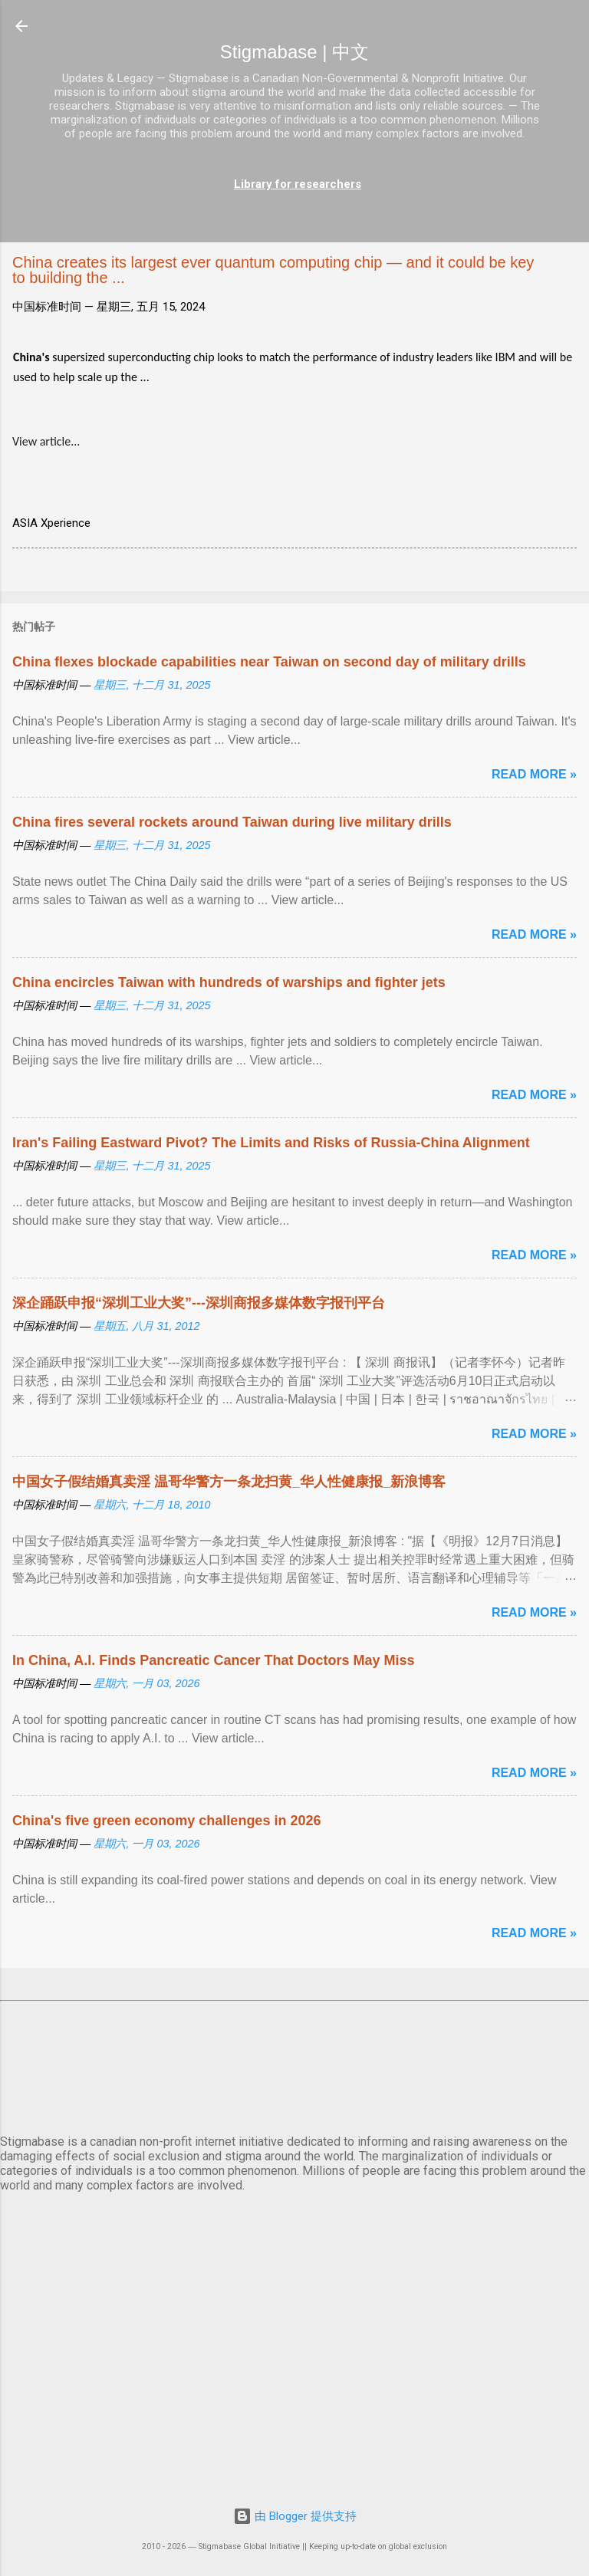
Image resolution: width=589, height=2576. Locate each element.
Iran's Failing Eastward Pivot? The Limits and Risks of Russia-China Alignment (271, 1142)
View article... (46, 441)
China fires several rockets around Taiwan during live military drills (232, 822)
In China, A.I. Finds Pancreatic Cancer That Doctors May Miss (213, 1660)
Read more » (534, 774)
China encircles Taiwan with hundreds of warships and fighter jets (229, 982)
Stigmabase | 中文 (294, 51)
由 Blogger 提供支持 (295, 2516)
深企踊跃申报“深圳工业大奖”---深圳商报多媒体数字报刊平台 (198, 1303)
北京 (294, 2064)
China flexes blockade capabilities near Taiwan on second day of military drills (269, 661)
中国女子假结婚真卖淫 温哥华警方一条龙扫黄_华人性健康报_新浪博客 (229, 1481)
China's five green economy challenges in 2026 (166, 1820)
